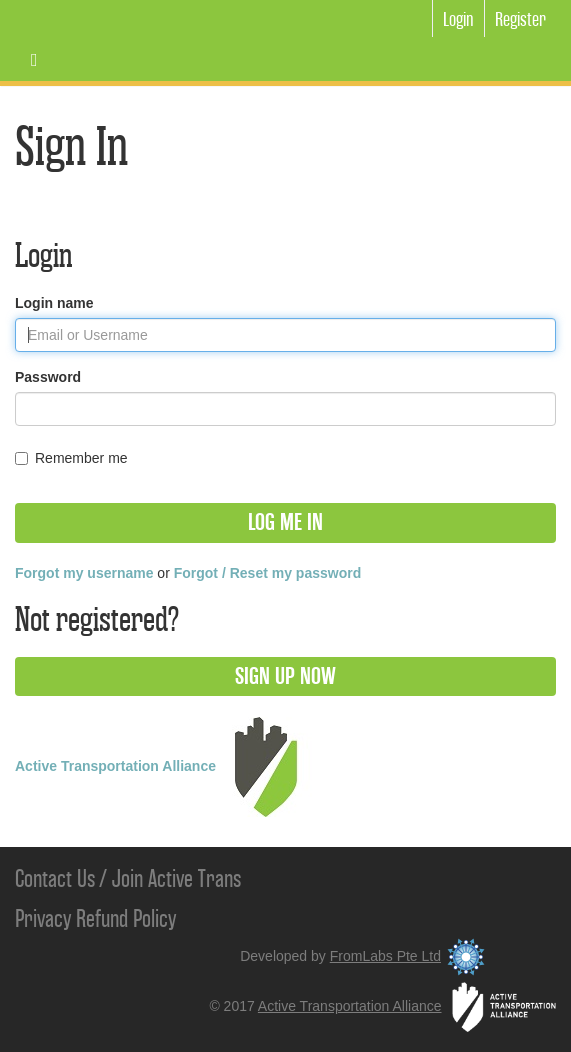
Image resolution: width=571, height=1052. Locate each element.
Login (458, 19)
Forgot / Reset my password (267, 573)
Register (520, 19)
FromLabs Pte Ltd (410, 956)
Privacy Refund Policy (95, 919)
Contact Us (55, 879)
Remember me (71, 458)
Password (48, 377)
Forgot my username (84, 573)
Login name (54, 303)
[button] (285, 523)
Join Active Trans (176, 879)
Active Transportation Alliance (165, 766)
